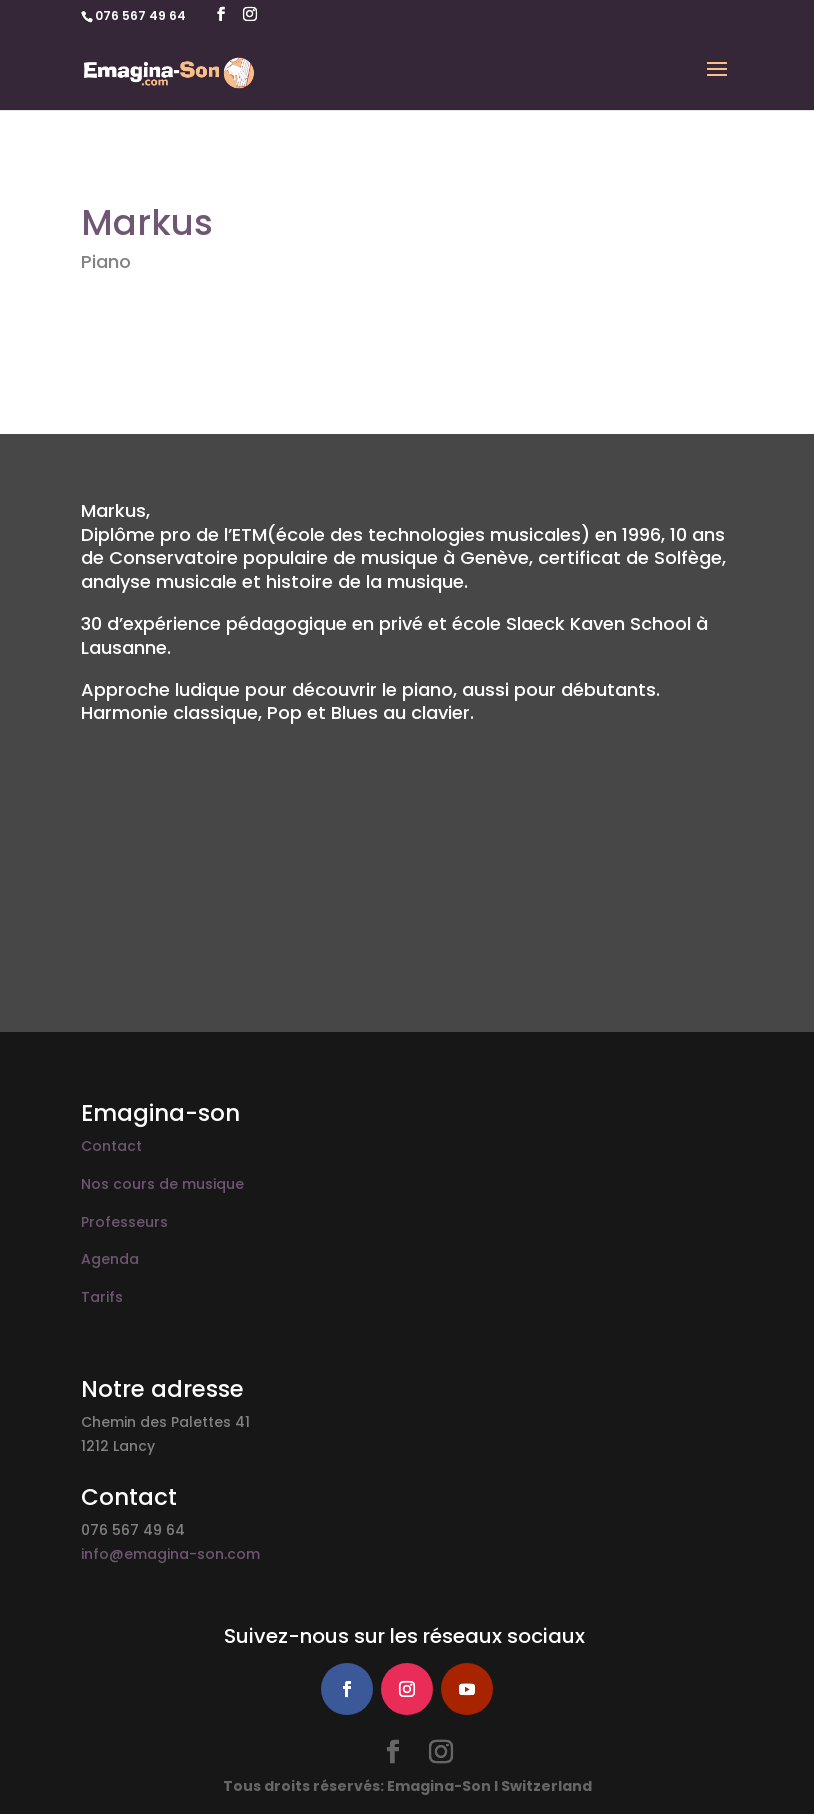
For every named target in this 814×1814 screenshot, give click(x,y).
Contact (111, 1146)
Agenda (110, 1259)
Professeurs (124, 1222)
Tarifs (102, 1297)
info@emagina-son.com (170, 1554)
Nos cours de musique (162, 1184)
